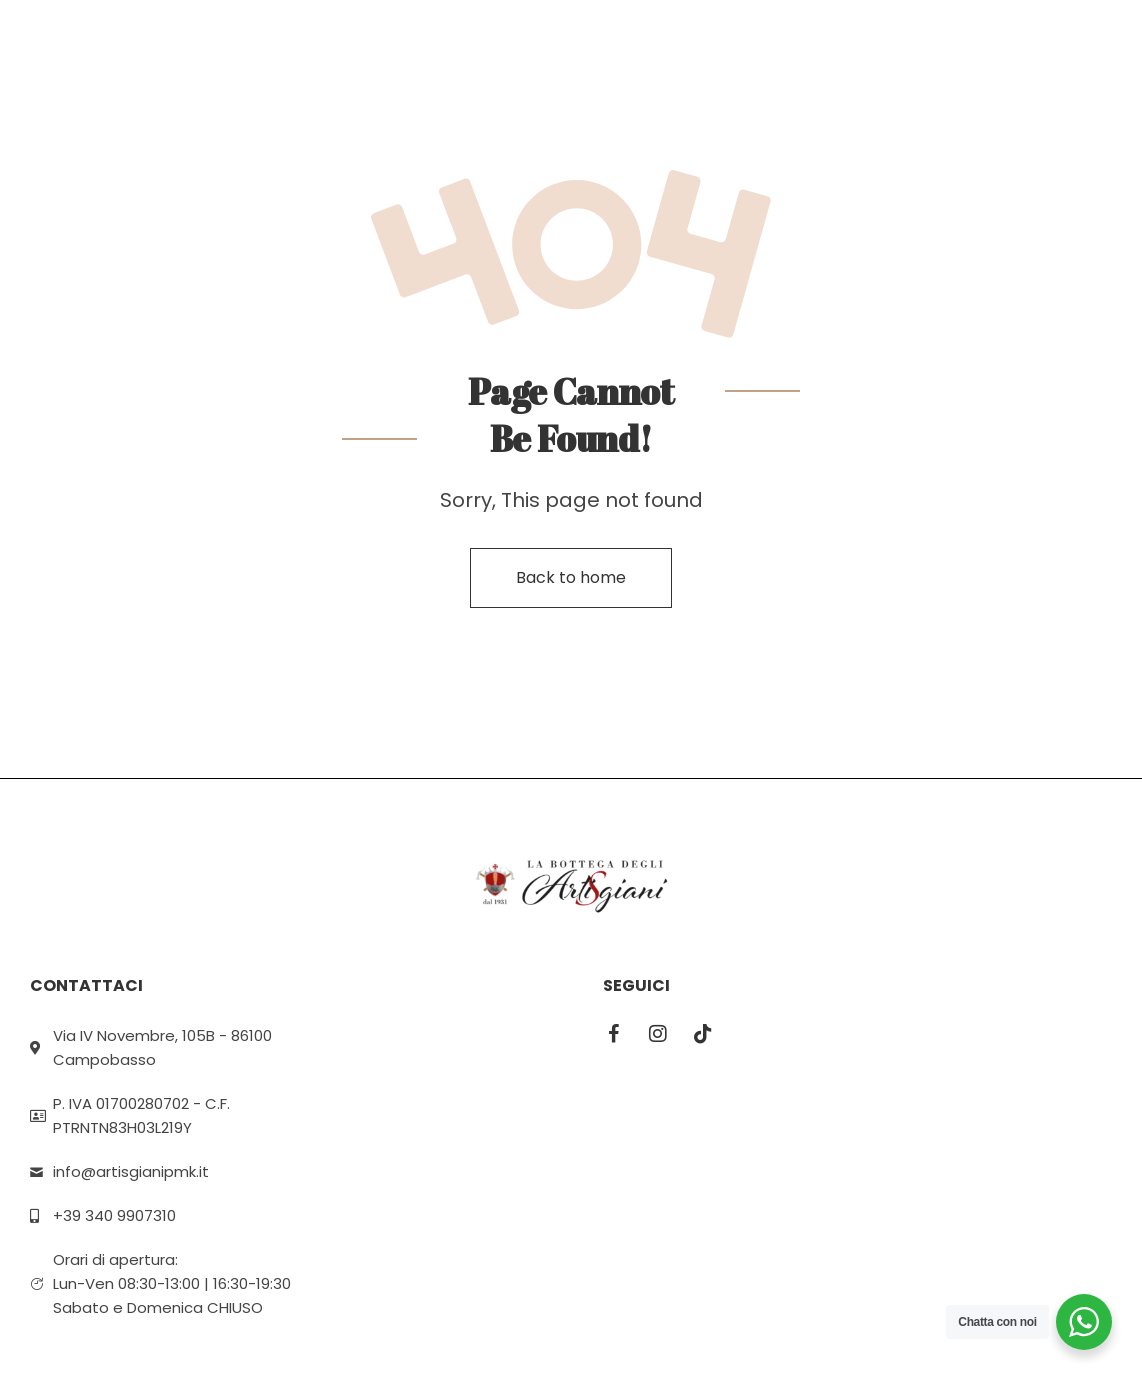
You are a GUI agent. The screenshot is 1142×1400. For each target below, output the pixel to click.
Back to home (571, 577)
